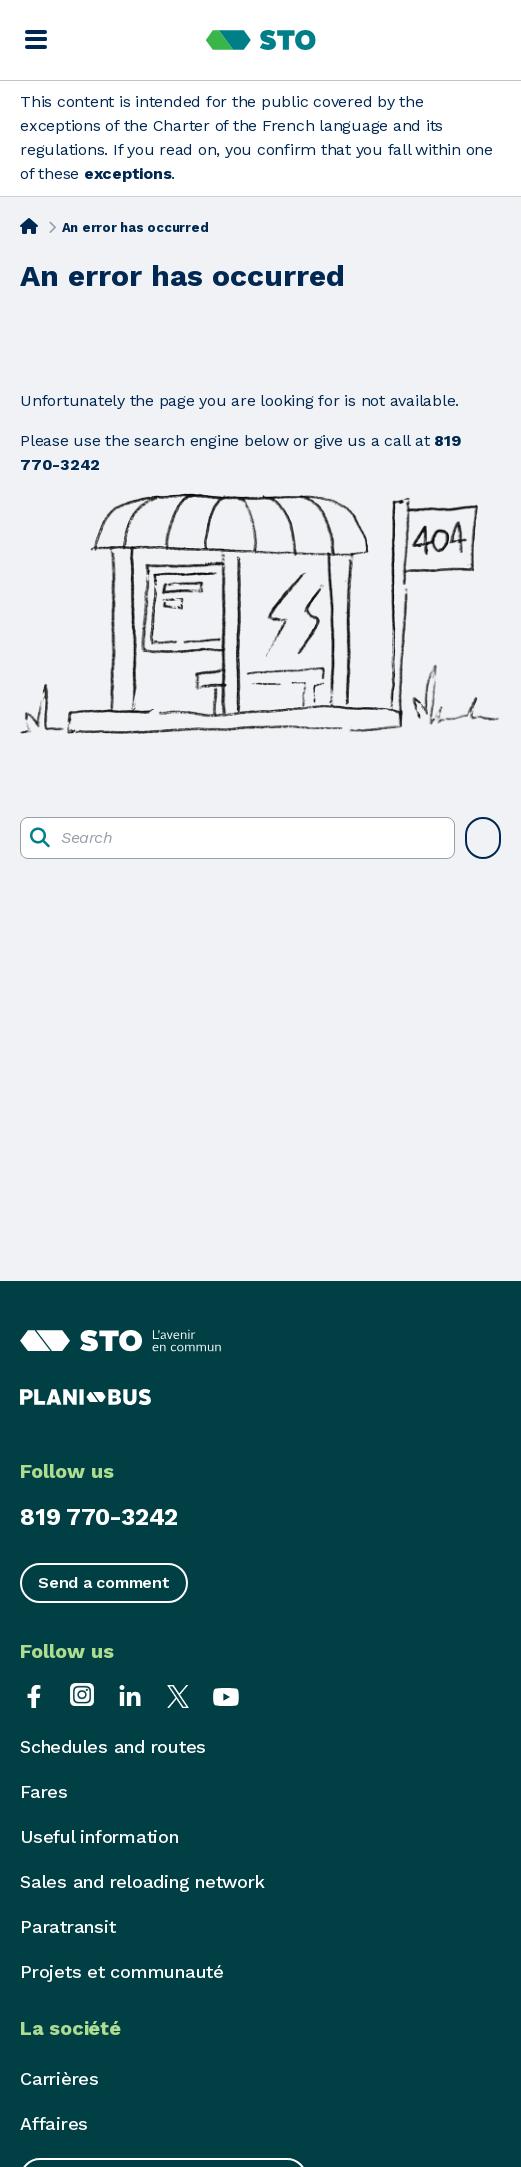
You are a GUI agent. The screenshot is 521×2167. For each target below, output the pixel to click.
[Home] (29, 226)
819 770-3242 (99, 1517)
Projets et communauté (122, 1971)
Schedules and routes (113, 1746)
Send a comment (104, 1582)
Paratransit (67, 1926)
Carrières (59, 2078)
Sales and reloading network (142, 1881)
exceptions (128, 173)
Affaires (54, 2123)
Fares (44, 1791)
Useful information (99, 1836)
